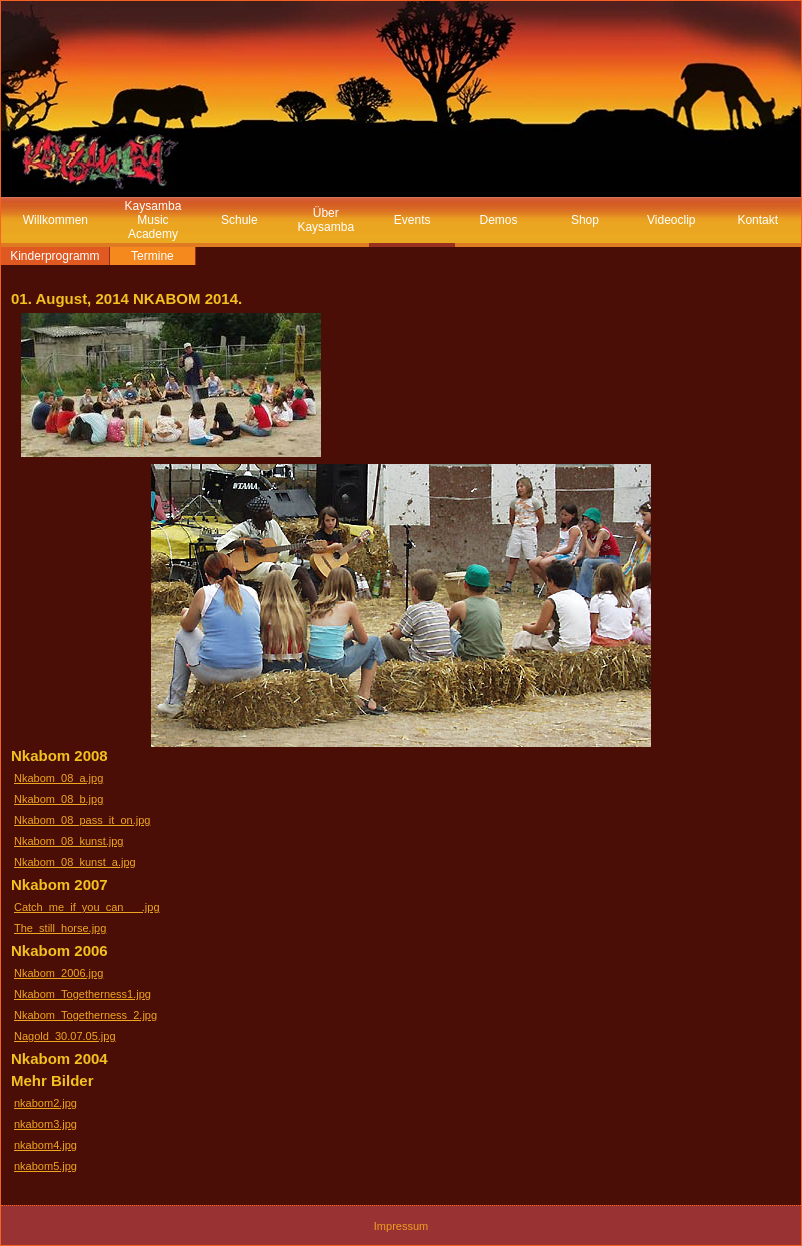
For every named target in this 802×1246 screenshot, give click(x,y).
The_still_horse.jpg (60, 928)
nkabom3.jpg (45, 1124)
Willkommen (55, 220)
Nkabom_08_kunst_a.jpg (75, 862)
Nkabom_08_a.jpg (58, 778)
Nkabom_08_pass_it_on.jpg (82, 820)
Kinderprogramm (54, 256)
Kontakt (757, 220)
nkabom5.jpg (45, 1166)
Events (412, 220)
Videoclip (671, 220)
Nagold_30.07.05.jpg (65, 1036)
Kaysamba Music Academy (153, 220)
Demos (499, 220)
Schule (239, 220)
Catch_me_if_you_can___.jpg (87, 907)
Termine (152, 256)
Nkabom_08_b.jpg (58, 799)
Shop (585, 220)
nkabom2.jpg (45, 1103)
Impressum (401, 1226)
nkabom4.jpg (45, 1145)
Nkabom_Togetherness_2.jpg (85, 1015)
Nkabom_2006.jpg (58, 973)
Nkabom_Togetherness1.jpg (82, 994)
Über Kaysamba (325, 220)
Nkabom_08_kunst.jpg (68, 841)
